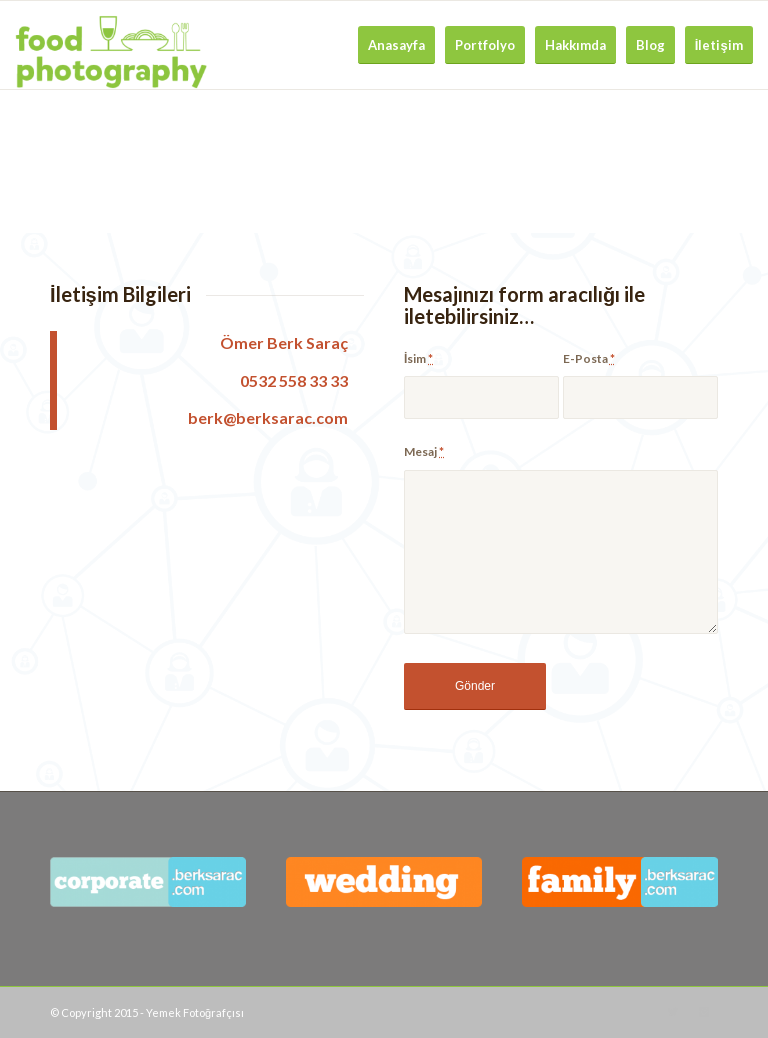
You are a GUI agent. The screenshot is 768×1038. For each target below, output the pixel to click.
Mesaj (424, 451)
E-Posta (589, 358)
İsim (418, 358)
